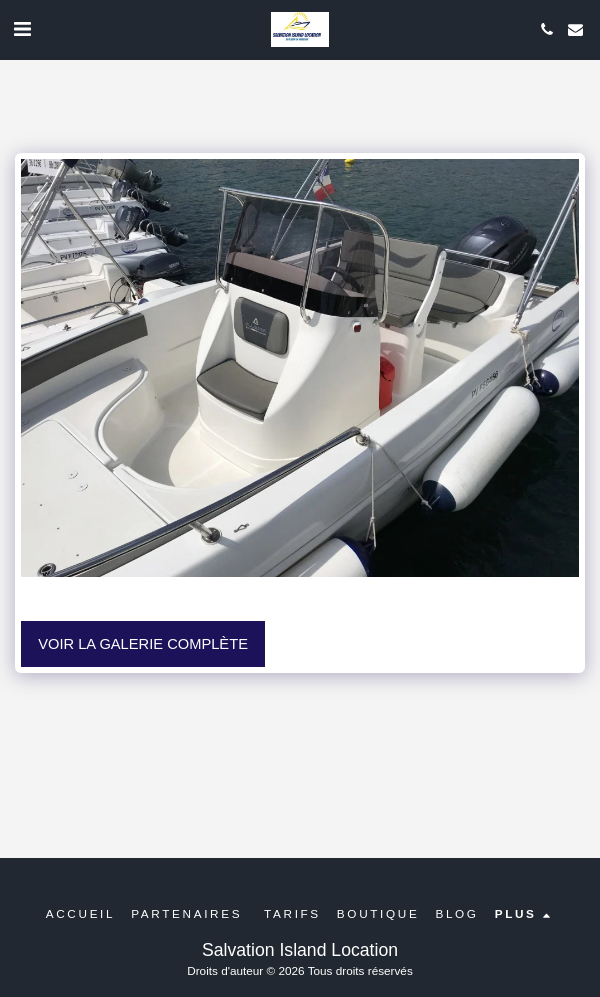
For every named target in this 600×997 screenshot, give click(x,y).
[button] (22, 29)
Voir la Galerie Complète (143, 644)
